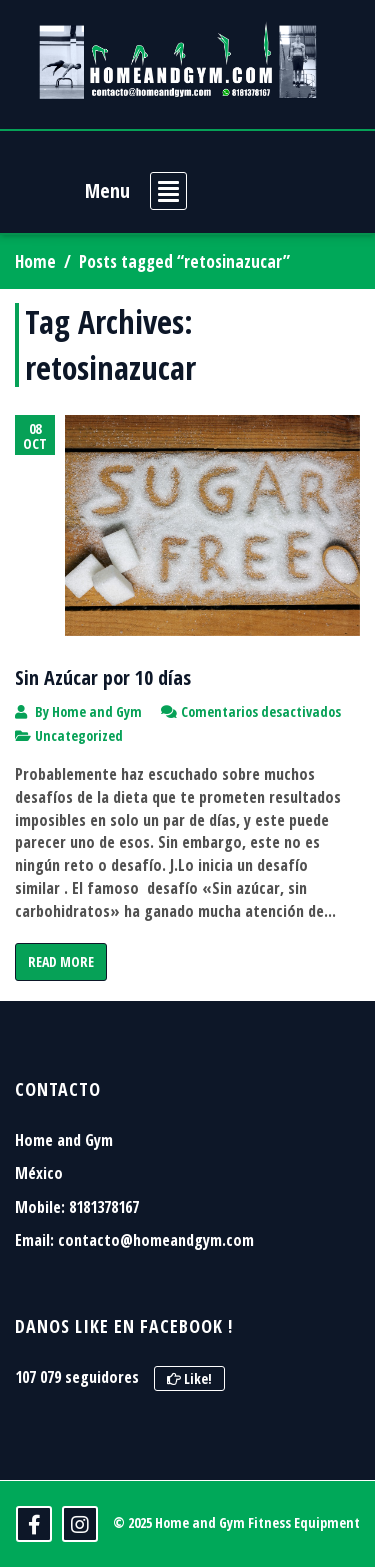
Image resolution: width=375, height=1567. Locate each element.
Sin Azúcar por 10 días (103, 677)
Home (35, 261)
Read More (61, 961)
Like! (189, 1378)
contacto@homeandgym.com (156, 1240)
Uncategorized (79, 735)
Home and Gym (97, 711)
